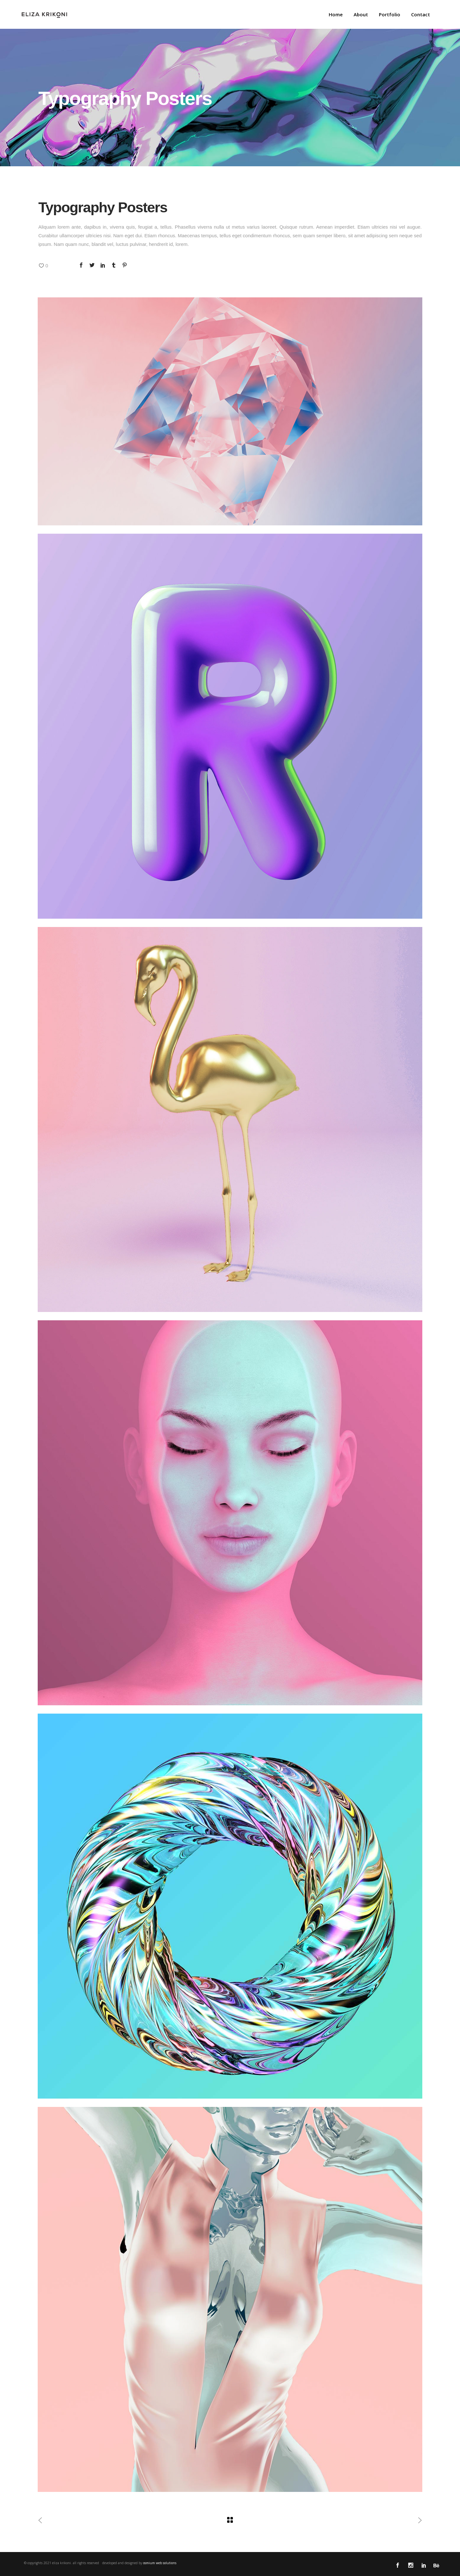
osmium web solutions (159, 2563)
